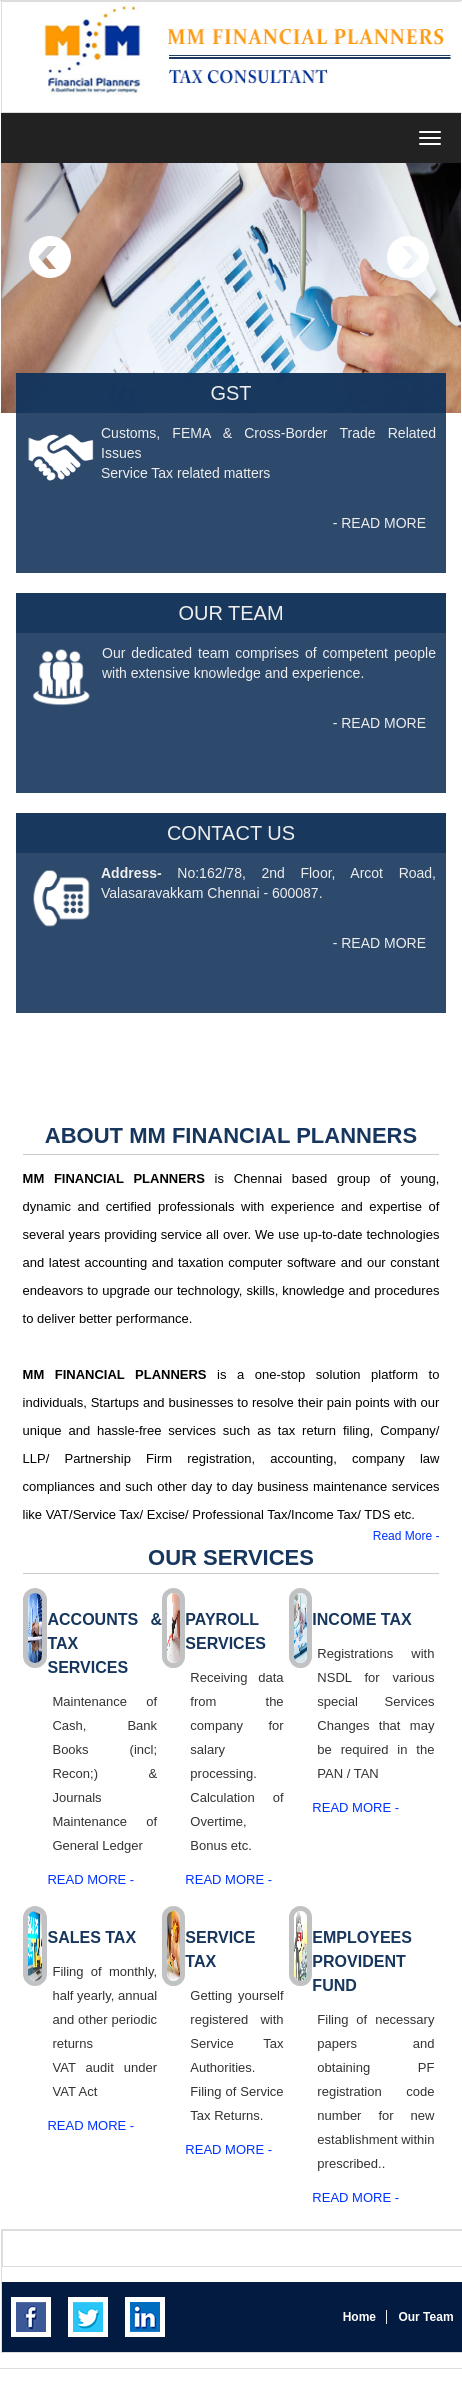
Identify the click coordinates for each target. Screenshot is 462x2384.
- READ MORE (379, 523)
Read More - (406, 1536)
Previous (50, 257)
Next (407, 257)
